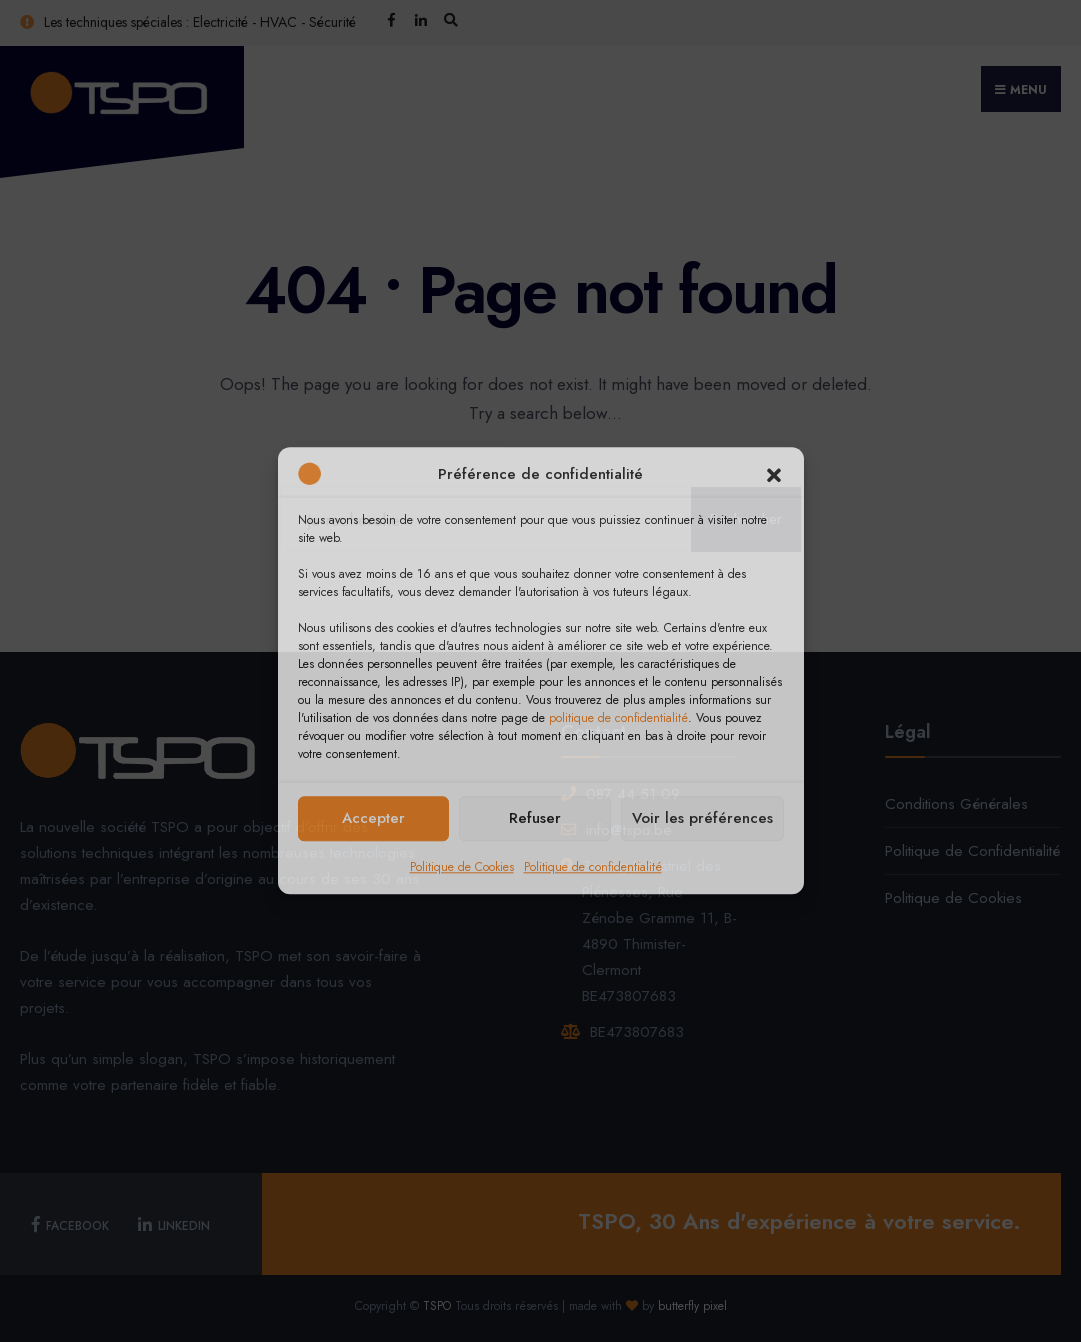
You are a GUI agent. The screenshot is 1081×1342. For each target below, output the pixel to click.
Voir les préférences (702, 818)
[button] (774, 475)
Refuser (535, 818)
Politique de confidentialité (593, 867)
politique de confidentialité (618, 718)
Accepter (373, 818)
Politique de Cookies (462, 867)
